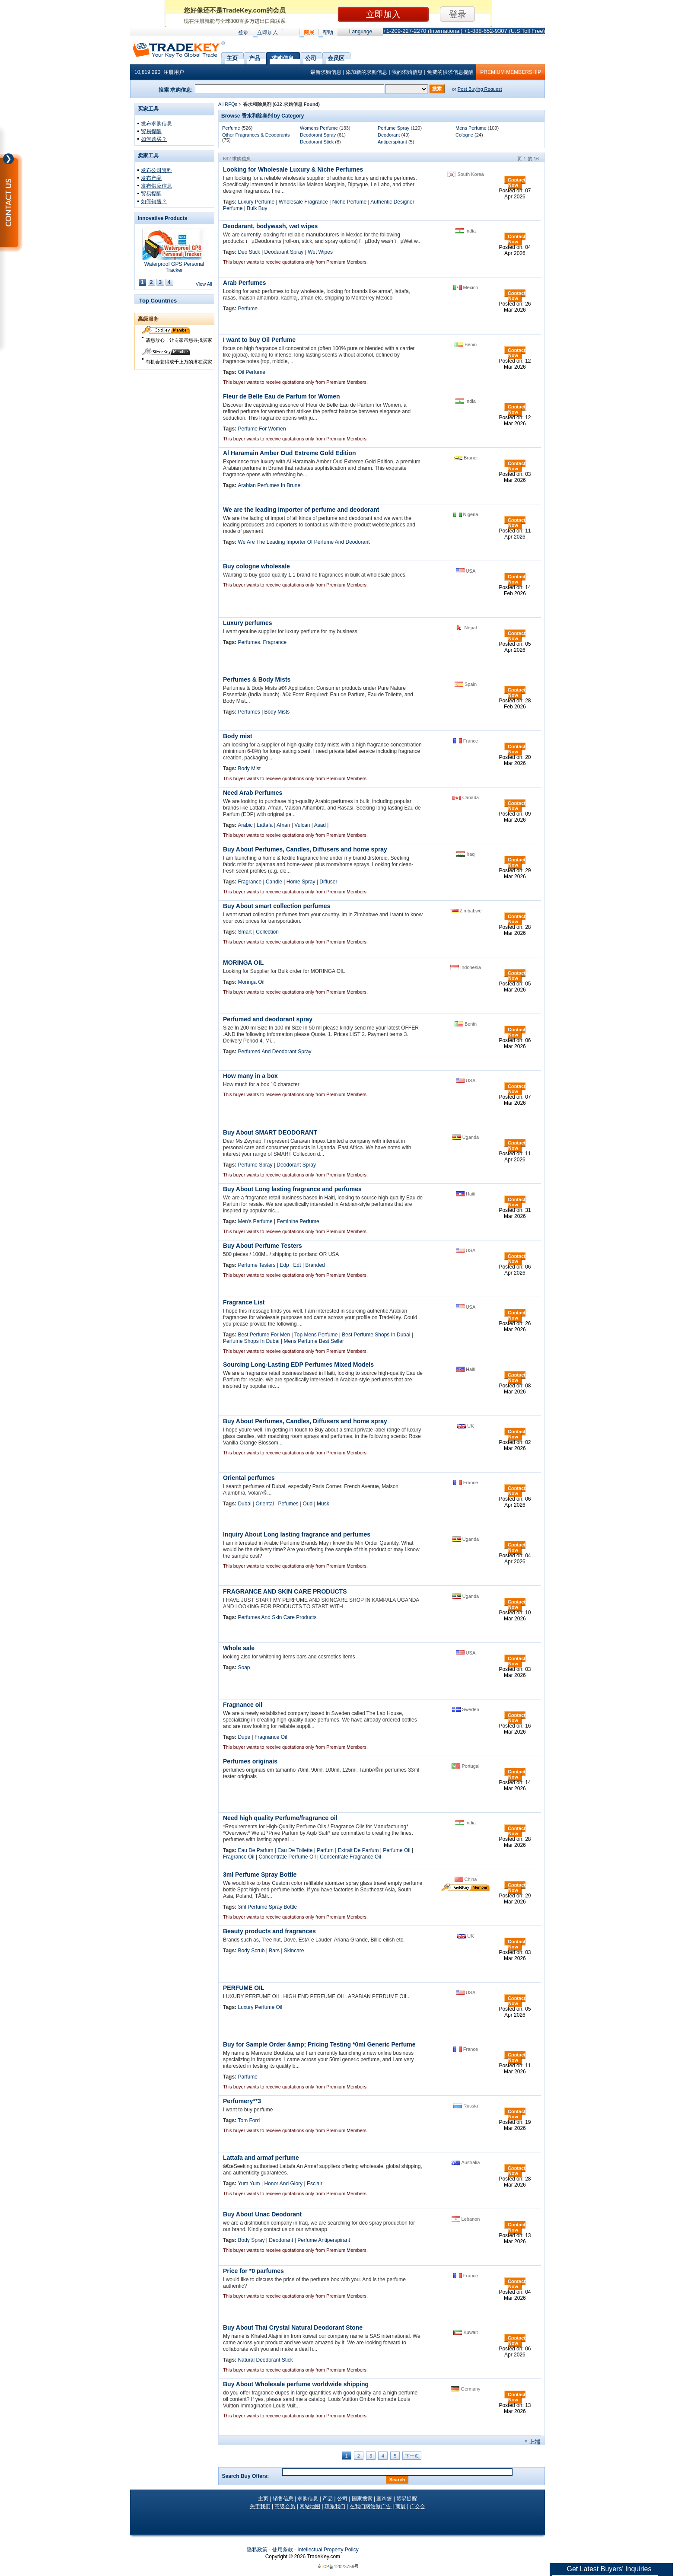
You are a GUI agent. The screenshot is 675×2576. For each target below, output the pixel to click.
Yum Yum (249, 2184)
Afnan (283, 825)
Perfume (231, 128)
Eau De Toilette (294, 1850)
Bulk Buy (257, 208)
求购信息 (282, 57)
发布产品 (151, 178)
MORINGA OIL (243, 962)
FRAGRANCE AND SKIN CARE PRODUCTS (285, 1591)
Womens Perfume (319, 128)
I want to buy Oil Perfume (259, 339)
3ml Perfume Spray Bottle (259, 1874)
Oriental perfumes (249, 1477)
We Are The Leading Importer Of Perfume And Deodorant (303, 542)
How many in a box (250, 1075)
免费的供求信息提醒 (450, 72)
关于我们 (260, 2506)
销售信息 (283, 2499)
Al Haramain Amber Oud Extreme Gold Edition (289, 453)
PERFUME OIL (243, 1987)
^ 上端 (532, 2442)
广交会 (417, 2506)
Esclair (314, 2184)
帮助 (328, 32)
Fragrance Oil (239, 1857)
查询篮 (384, 2499)
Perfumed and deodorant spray (267, 1019)
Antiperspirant (392, 141)
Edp (284, 1265)
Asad (320, 825)
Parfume (247, 2077)
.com (323, 2557)
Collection (267, 932)
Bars (274, 1951)
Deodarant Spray (284, 252)
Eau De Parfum (255, 1850)
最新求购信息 (325, 72)
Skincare (294, 1951)
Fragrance (249, 882)
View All (204, 284)
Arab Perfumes (244, 282)
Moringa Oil (251, 982)
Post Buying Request (480, 89)
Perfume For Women (262, 429)
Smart (245, 932)
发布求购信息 (156, 124)
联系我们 (335, 2506)
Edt (297, 1265)
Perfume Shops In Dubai (251, 1341)
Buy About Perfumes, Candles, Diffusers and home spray (305, 849)
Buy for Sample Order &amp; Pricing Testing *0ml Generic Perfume (319, 2044)
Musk (323, 1504)
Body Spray (251, 2240)
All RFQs (227, 104)
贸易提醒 (151, 131)
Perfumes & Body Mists (256, 679)
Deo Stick (249, 252)
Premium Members (346, 262)
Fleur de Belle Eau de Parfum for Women (281, 396)
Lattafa (265, 825)
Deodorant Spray (318, 134)
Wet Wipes (320, 252)
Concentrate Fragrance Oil (350, 1857)
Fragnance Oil (271, 1737)
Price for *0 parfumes (253, 2270)
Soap (244, 1667)
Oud (308, 1504)
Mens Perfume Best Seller (314, 1341)
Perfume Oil (396, 1850)
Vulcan (302, 825)
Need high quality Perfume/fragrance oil (280, 1817)
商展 (309, 32)
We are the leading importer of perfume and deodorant (301, 509)
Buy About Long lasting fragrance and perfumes (292, 1189)
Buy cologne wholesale (256, 566)
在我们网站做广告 (371, 2506)
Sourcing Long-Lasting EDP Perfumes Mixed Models (298, 1364)
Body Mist (249, 768)
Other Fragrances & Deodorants (256, 134)
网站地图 (309, 2506)
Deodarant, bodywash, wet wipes (270, 226)
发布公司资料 (156, 170)
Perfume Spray (393, 128)
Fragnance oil (242, 1704)
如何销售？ (154, 201)
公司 (310, 57)
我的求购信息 (407, 72)
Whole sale (239, 1648)
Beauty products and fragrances (269, 1931)
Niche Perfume (349, 202)
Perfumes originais (250, 1761)
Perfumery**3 (242, 2101)
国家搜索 (362, 2499)
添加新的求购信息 (366, 72)
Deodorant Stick (317, 141)
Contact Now (516, 182)
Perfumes (249, 712)
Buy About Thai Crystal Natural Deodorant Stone (293, 2327)
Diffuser (328, 882)
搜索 (437, 88)
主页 (232, 57)
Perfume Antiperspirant (323, 2240)
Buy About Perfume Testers (262, 1245)
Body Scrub (251, 1951)
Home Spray (301, 882)
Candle (274, 882)
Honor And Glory (283, 2184)
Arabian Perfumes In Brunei (269, 485)
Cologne (464, 134)
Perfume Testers (256, 1265)
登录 (243, 32)
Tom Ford (249, 2120)
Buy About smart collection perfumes (276, 905)
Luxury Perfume (256, 202)
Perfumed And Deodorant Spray (274, 1052)
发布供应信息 (156, 186)
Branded (315, 1265)
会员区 (336, 57)
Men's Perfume (255, 1221)
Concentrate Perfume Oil (287, 1857)
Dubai (244, 1504)
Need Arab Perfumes (252, 792)
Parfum (325, 1850)
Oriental (265, 1504)
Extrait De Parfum (358, 1850)
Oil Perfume (251, 372)
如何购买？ (154, 139)
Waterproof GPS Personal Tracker (174, 267)
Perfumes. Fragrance (262, 642)
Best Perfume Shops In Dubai (376, 1335)
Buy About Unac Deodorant (262, 2214)
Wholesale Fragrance (303, 202)
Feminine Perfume (298, 1221)
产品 (254, 57)
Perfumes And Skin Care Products (277, 1617)
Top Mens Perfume (316, 1335)
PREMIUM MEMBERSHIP (510, 72)
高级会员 (284, 2506)
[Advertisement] (174, 504)
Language (360, 32)
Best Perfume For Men (264, 1335)
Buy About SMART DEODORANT (270, 1132)
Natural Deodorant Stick (265, 2360)
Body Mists (277, 712)
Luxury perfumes (247, 622)
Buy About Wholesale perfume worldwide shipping (296, 2384)
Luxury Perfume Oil (260, 2007)
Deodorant (389, 134)
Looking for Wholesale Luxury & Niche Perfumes (293, 169)
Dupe (244, 1737)
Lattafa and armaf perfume (261, 2157)
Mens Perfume (471, 128)
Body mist (237, 736)
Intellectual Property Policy (327, 2550)
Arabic (245, 825)
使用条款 (282, 2550)
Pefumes (288, 1504)
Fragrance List (243, 1302)
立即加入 (267, 32)
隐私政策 (257, 2550)
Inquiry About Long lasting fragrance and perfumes (296, 1534)
